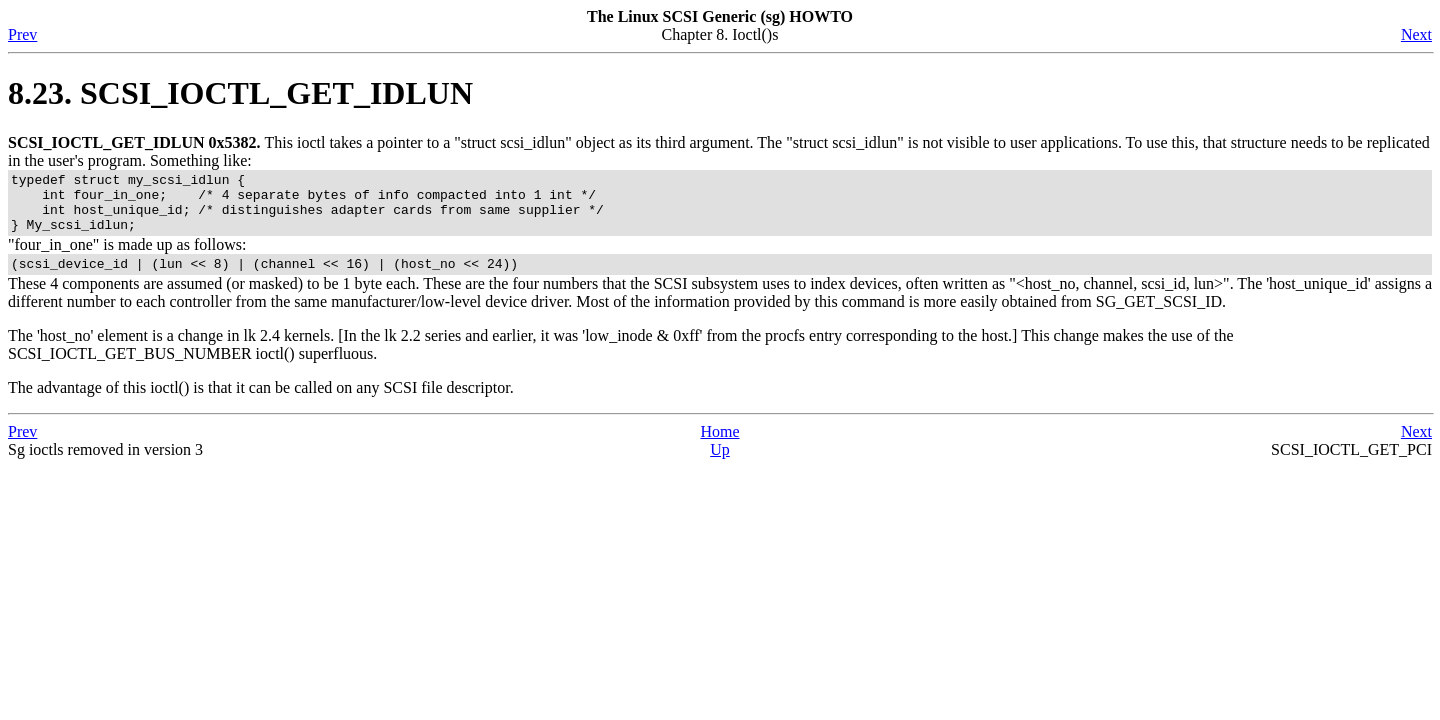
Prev (22, 34)
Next (1416, 34)
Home (719, 446)
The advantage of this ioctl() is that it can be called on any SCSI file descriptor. (261, 402)
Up (720, 464)
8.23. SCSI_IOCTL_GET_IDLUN (240, 93)
